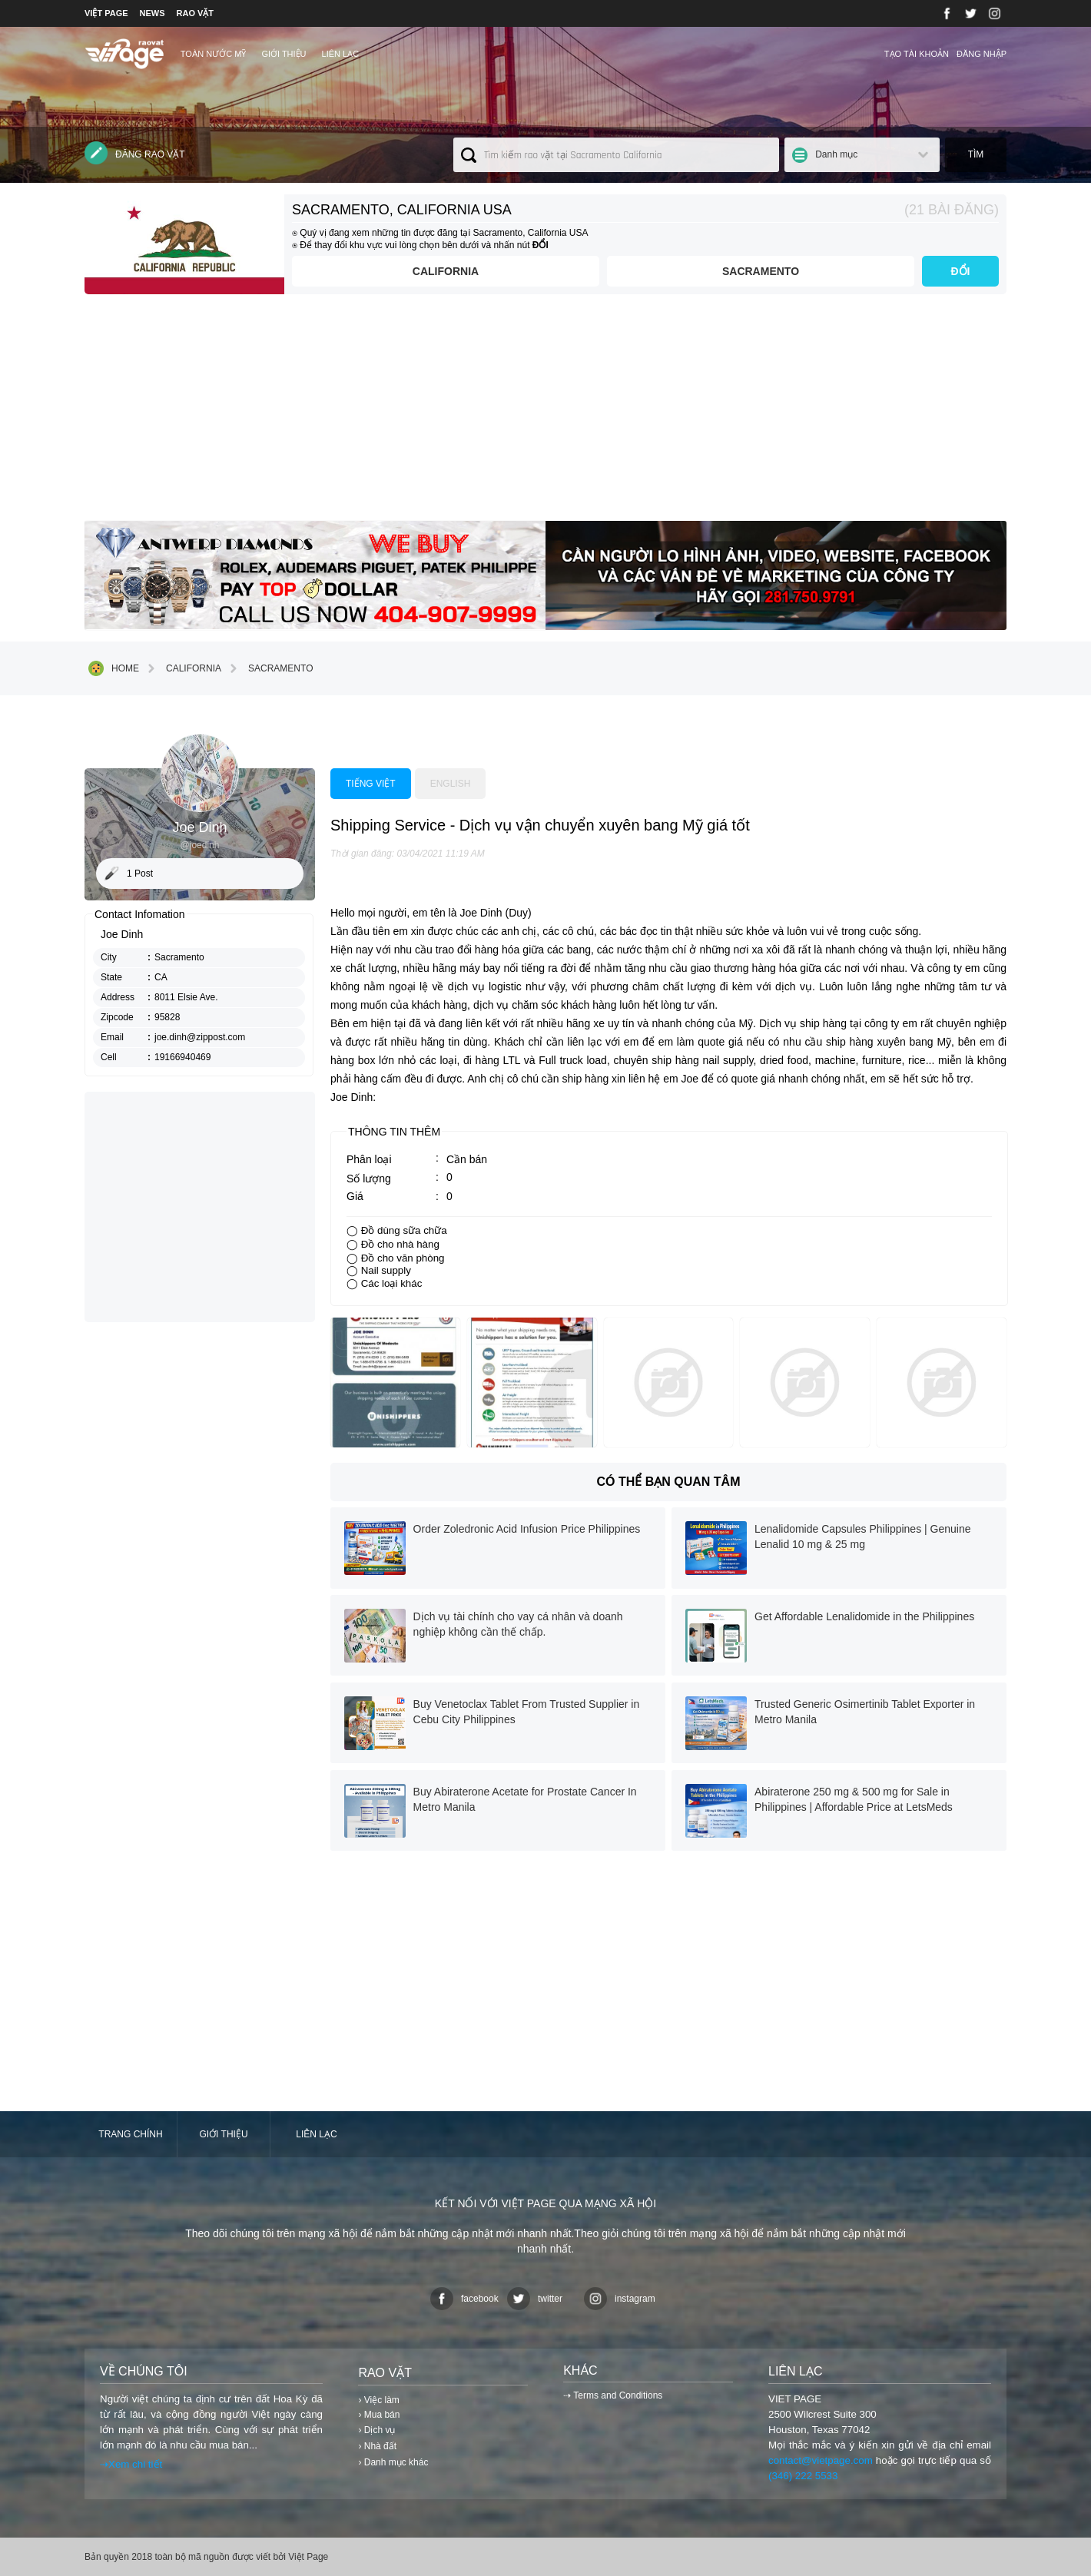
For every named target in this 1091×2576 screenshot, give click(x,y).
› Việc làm (378, 2400)
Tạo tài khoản (916, 53)
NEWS (152, 13)
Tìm (976, 154)
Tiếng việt (371, 783)
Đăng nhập (981, 53)
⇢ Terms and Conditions (612, 2395)
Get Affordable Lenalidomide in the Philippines (864, 1616)
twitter (534, 2298)
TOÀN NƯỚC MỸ (214, 53)
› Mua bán (379, 2414)
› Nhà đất (377, 2446)
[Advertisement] (545, 413)
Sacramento (760, 271)
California (446, 271)
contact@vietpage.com (820, 2460)
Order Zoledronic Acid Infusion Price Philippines (527, 1529)
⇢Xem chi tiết (131, 2464)
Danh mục (836, 154)
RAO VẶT (195, 13)
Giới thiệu (283, 53)
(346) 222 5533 (802, 2476)
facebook (464, 2298)
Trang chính (130, 2134)
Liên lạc (341, 53)
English (450, 783)
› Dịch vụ (376, 2430)
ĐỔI (960, 271)
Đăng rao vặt (135, 152)
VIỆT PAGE (106, 13)
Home (113, 668)
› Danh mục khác (393, 2462)
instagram (619, 2298)
